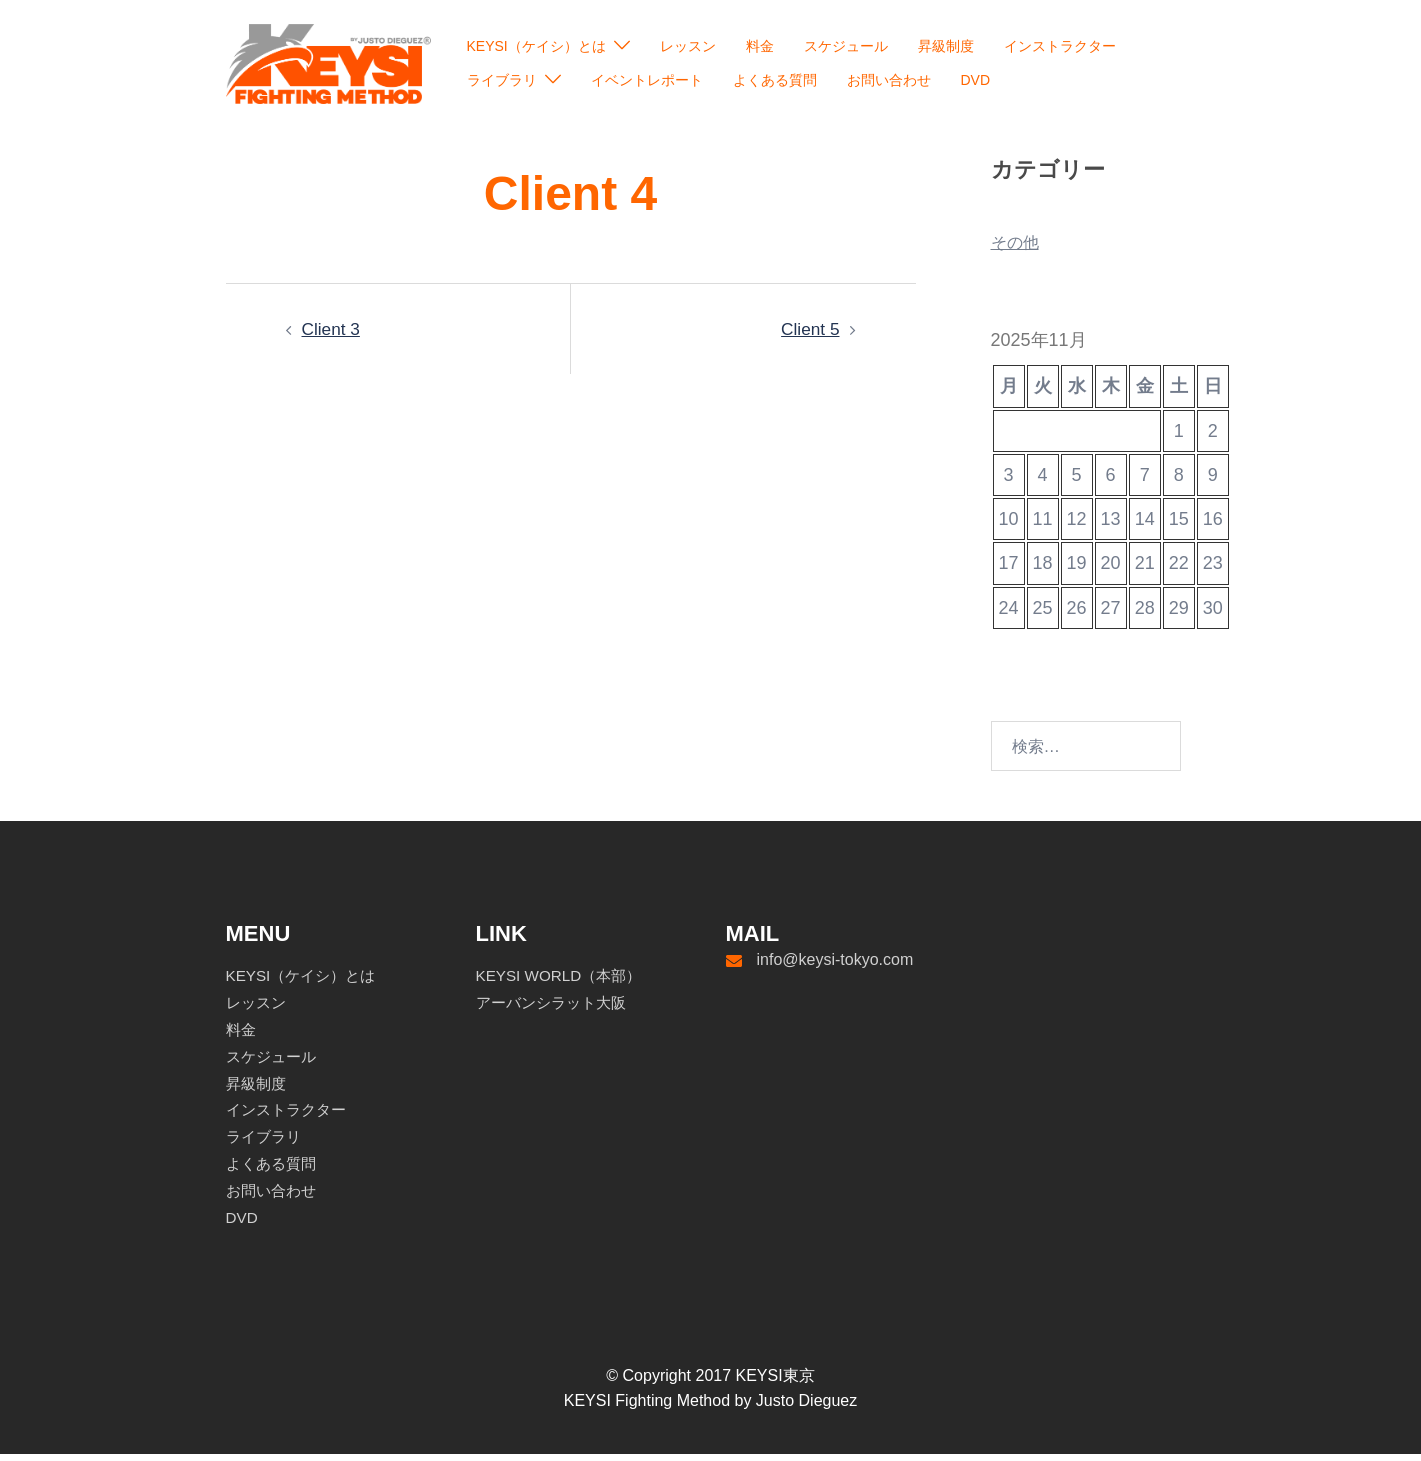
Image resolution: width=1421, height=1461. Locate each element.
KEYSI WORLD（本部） (563, 982)
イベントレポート (647, 80)
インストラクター (1060, 46)
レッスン (688, 46)
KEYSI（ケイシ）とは (536, 46)
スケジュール (846, 46)
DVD (976, 80)
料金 (760, 46)
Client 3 (332, 336)
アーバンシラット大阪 (556, 1009)
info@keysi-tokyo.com (835, 966)
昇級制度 (946, 46)
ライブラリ (502, 80)
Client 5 (808, 336)
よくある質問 (775, 80)
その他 (1018, 249)
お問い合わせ (889, 80)
